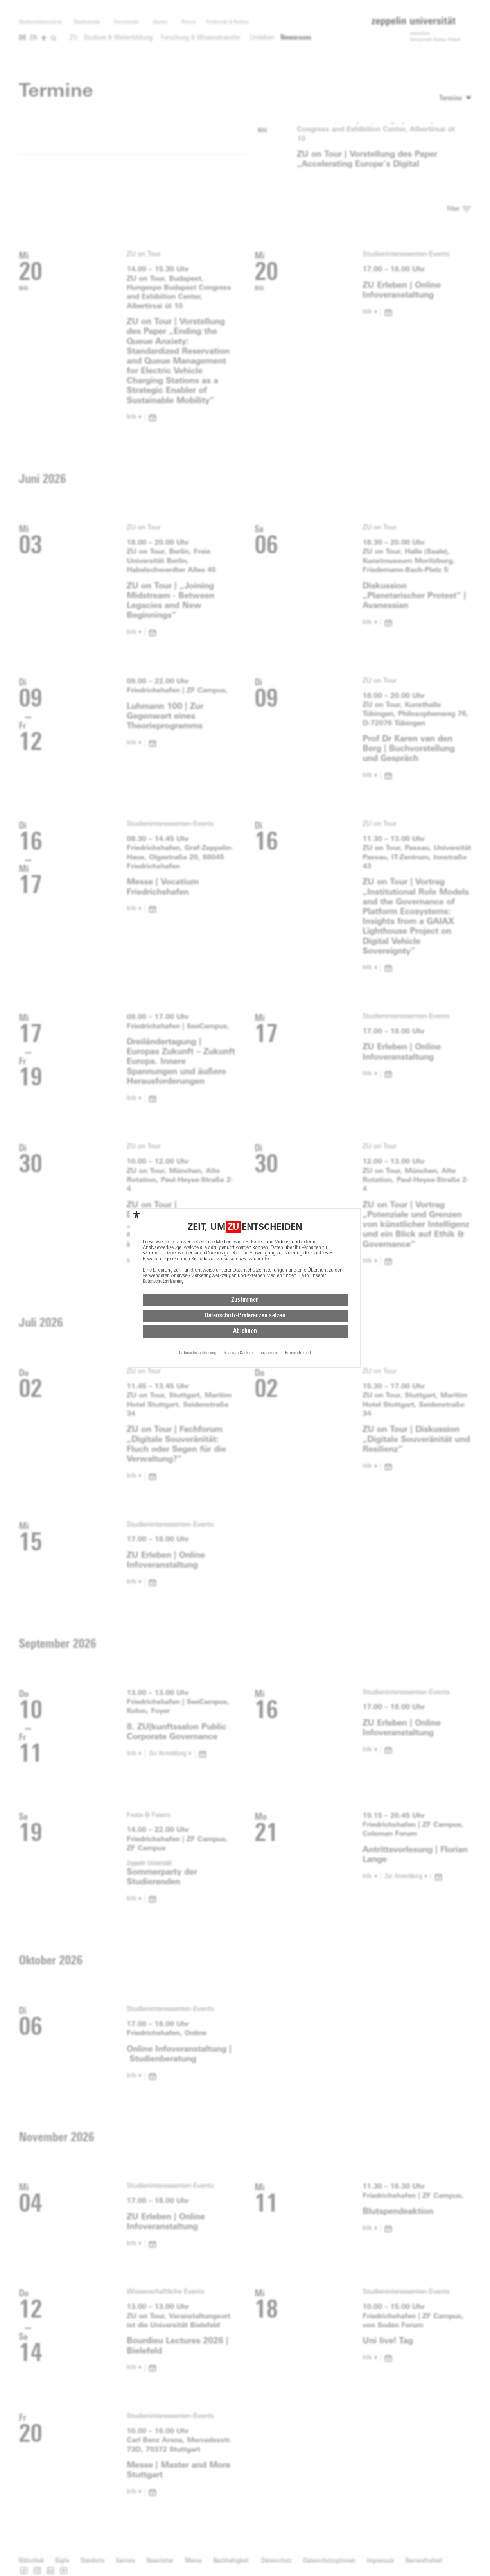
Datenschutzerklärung (163, 1281)
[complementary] (136, 1215)
